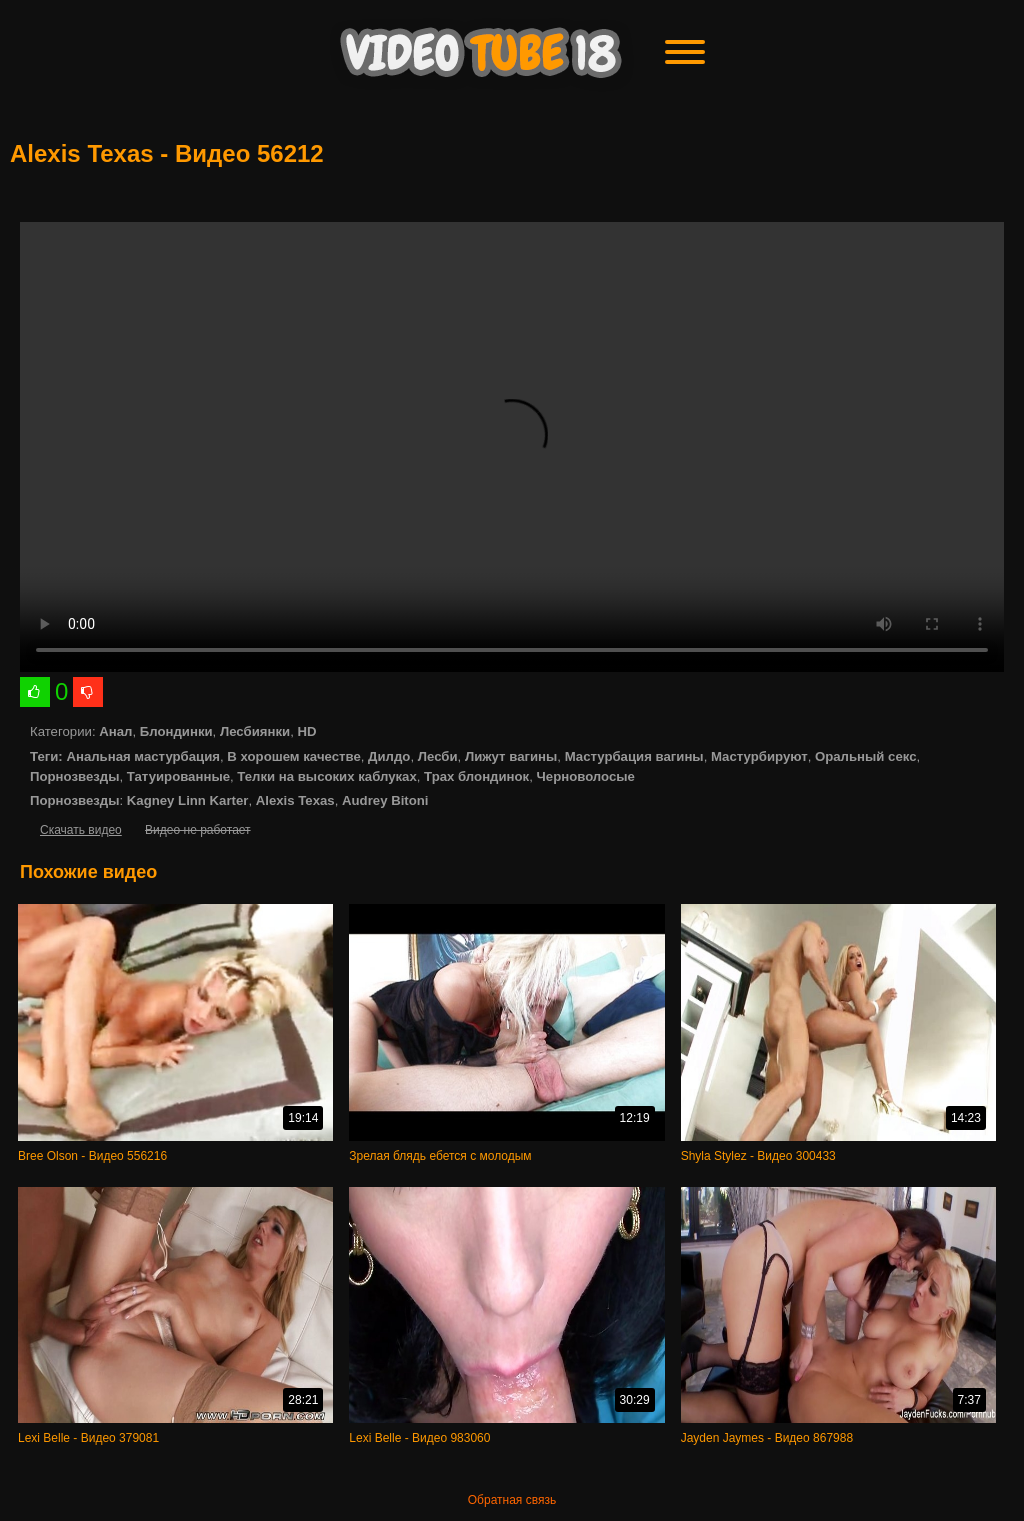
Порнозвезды (74, 776)
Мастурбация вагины (634, 756)
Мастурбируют (759, 756)
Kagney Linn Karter (188, 800)
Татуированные (178, 776)
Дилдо (389, 756)
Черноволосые (586, 776)
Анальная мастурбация (143, 756)
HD (306, 731)
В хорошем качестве (293, 756)
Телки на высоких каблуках (326, 776)
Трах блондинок (476, 776)
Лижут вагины (511, 756)
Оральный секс (866, 756)
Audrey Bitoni (385, 800)
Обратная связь (512, 1500)
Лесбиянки (255, 731)
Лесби (438, 756)
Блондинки (176, 731)
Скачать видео (81, 830)
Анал (115, 731)
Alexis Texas (295, 800)
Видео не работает (197, 830)
